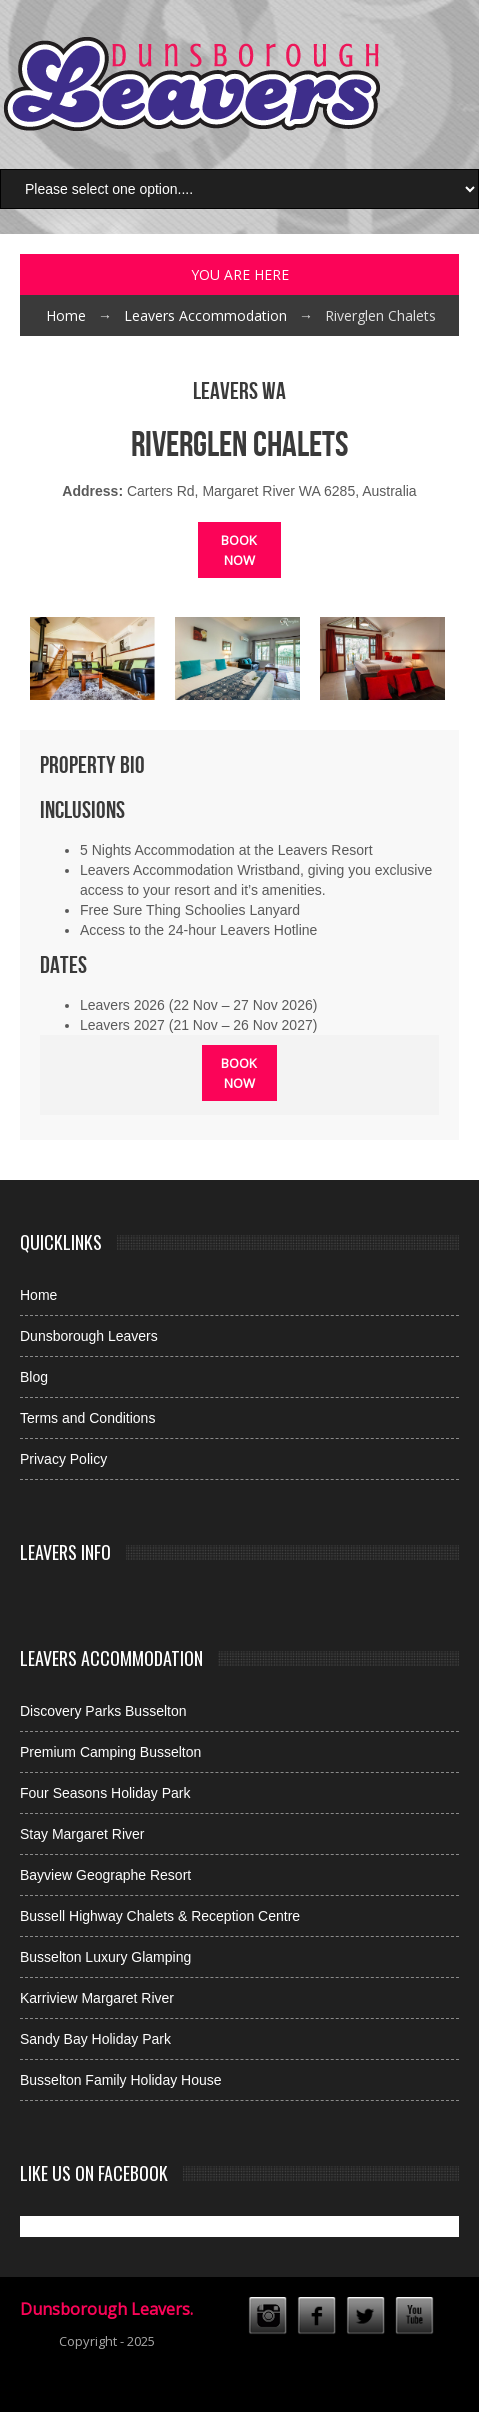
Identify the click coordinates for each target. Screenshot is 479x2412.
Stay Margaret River (82, 1834)
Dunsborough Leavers (89, 1336)
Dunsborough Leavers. (106, 2309)
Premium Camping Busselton (110, 1752)
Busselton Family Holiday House (121, 2080)
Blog (34, 1377)
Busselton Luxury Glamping (105, 1957)
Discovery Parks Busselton (103, 1711)
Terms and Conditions (87, 1418)
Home (66, 315)
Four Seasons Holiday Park (105, 1793)
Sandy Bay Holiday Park (95, 2039)
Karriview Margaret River (97, 1998)
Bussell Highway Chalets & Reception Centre (160, 1916)
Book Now (239, 550)
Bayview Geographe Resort (105, 1875)
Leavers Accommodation (205, 315)
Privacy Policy (63, 1459)
